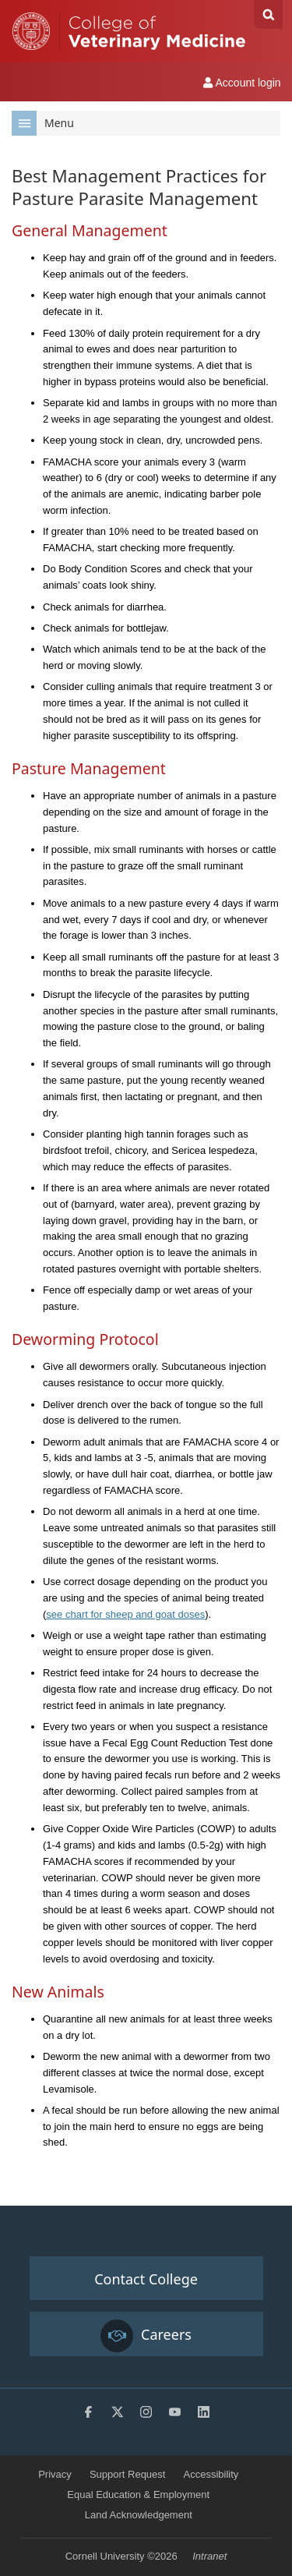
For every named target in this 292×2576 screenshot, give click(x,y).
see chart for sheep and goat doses (125, 1614)
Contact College (146, 2279)
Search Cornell (268, 14)
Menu (43, 123)
